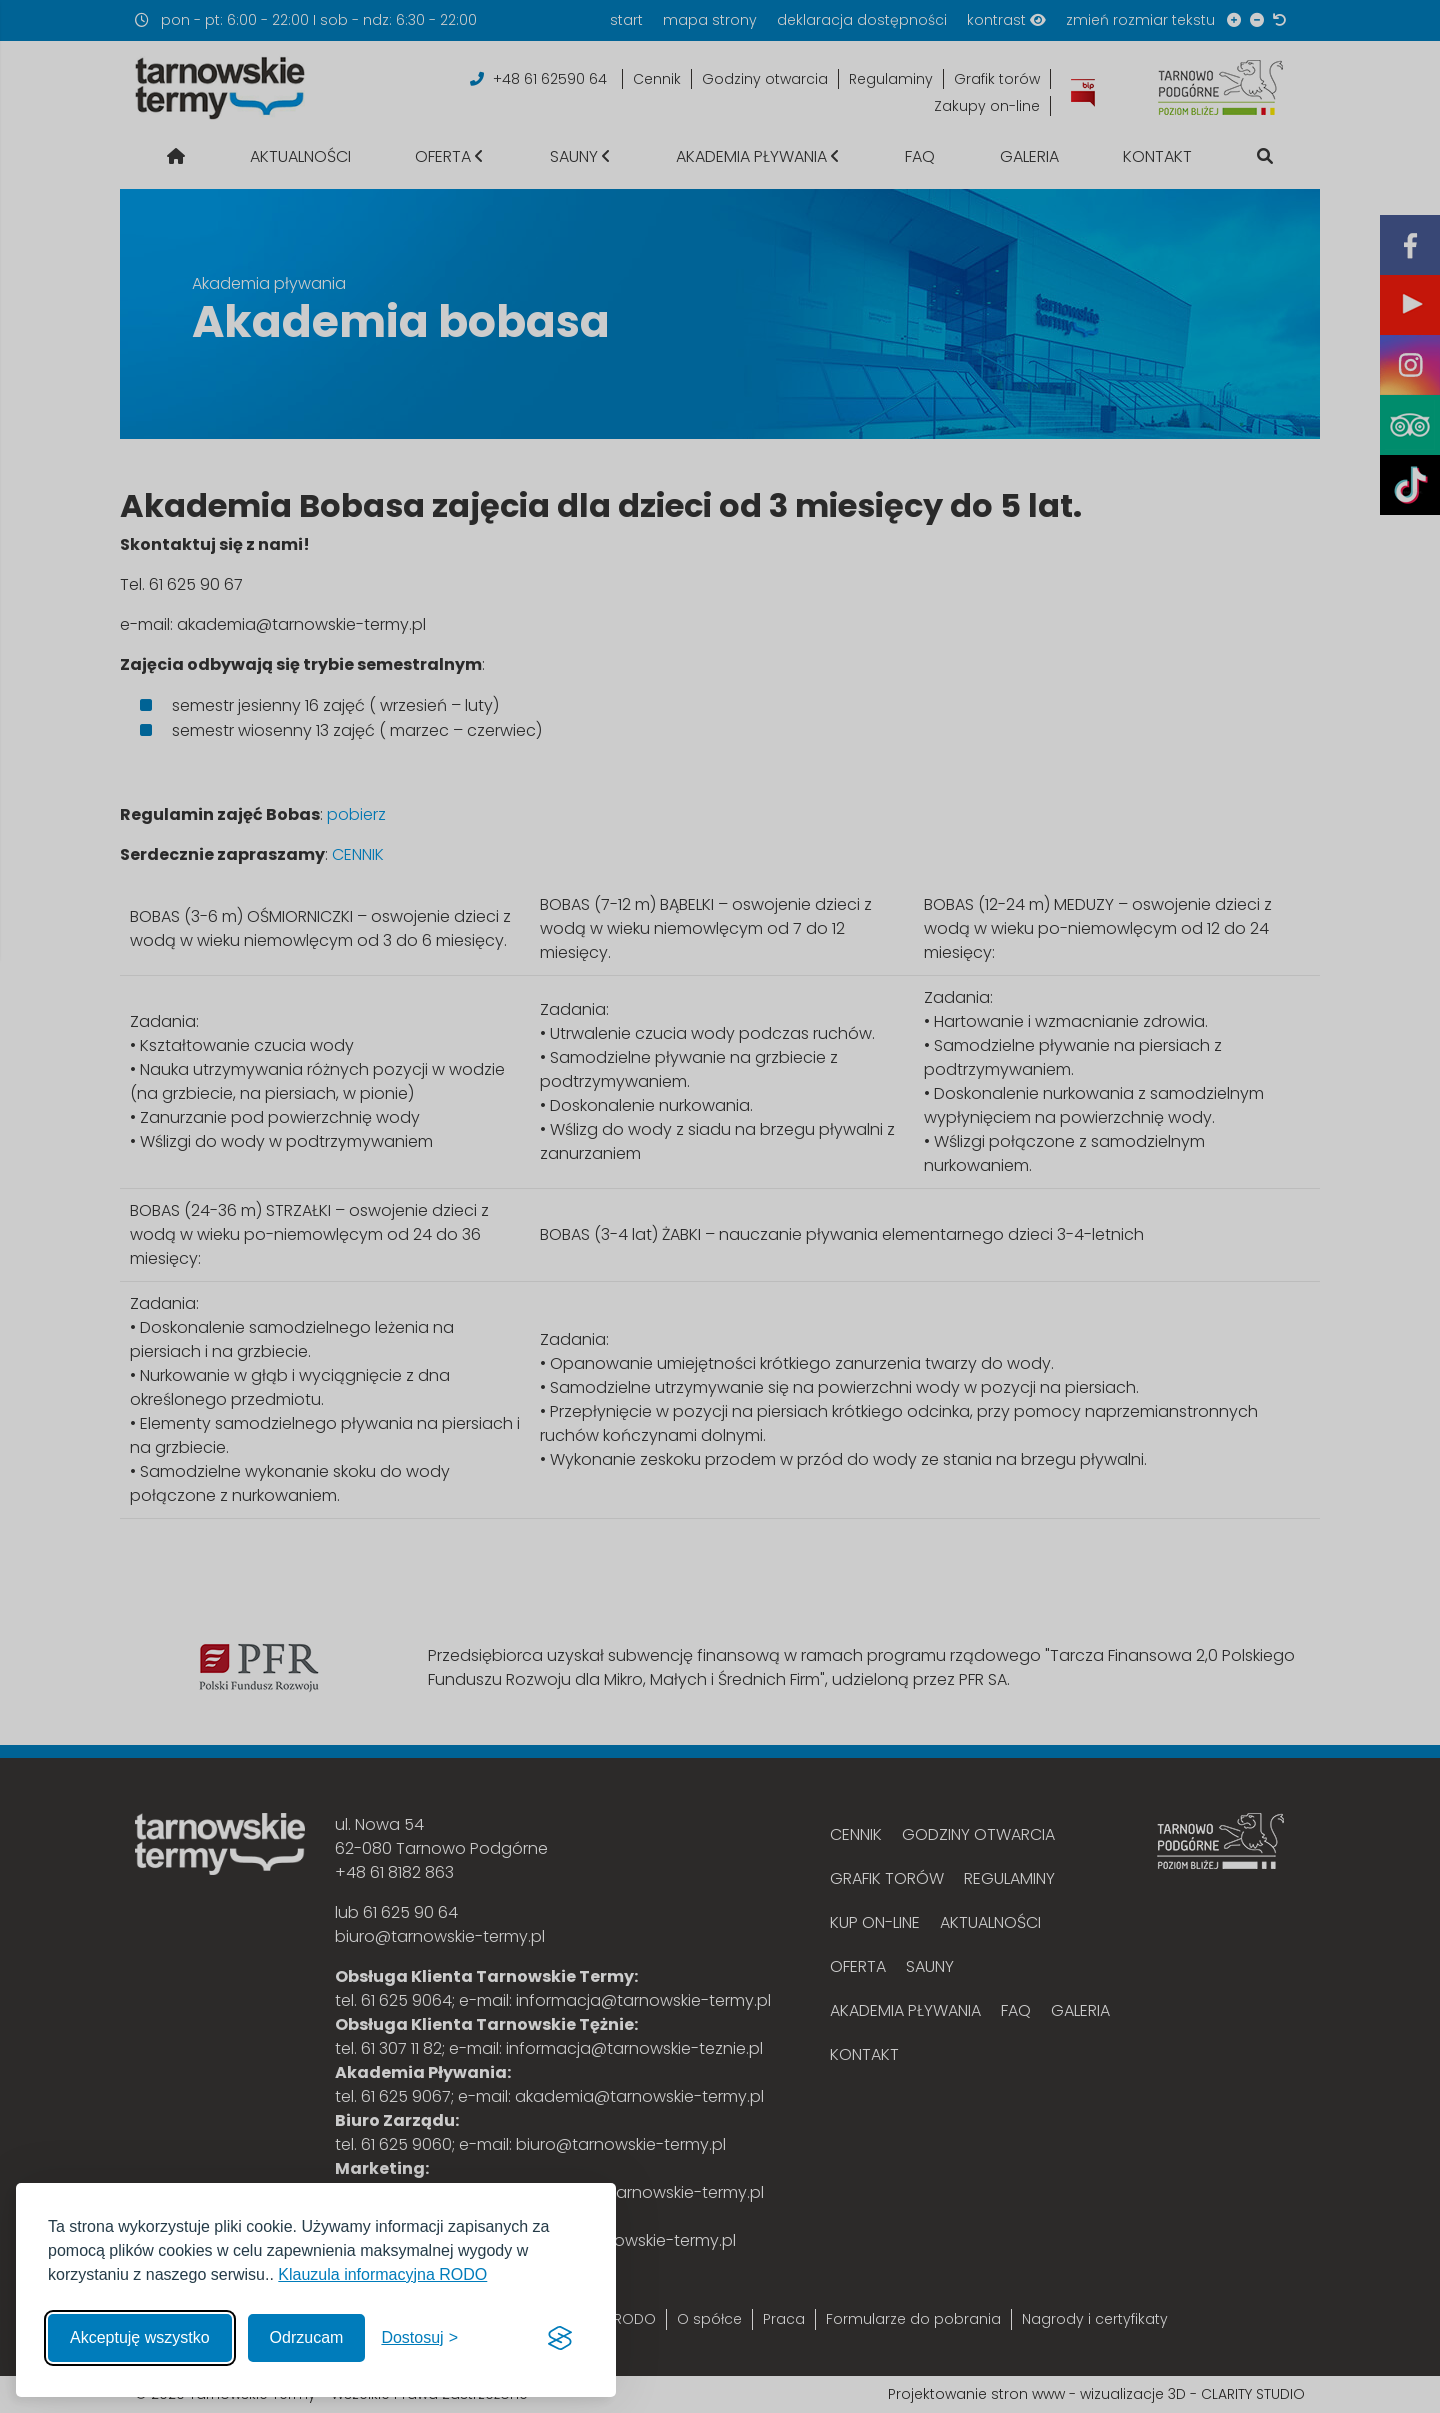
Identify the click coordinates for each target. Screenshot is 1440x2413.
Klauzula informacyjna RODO (382, 2274)
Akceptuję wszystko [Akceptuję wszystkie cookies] (140, 2337)
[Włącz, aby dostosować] (419, 2338)
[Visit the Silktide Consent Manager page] (560, 2338)
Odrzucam (307, 2337)
